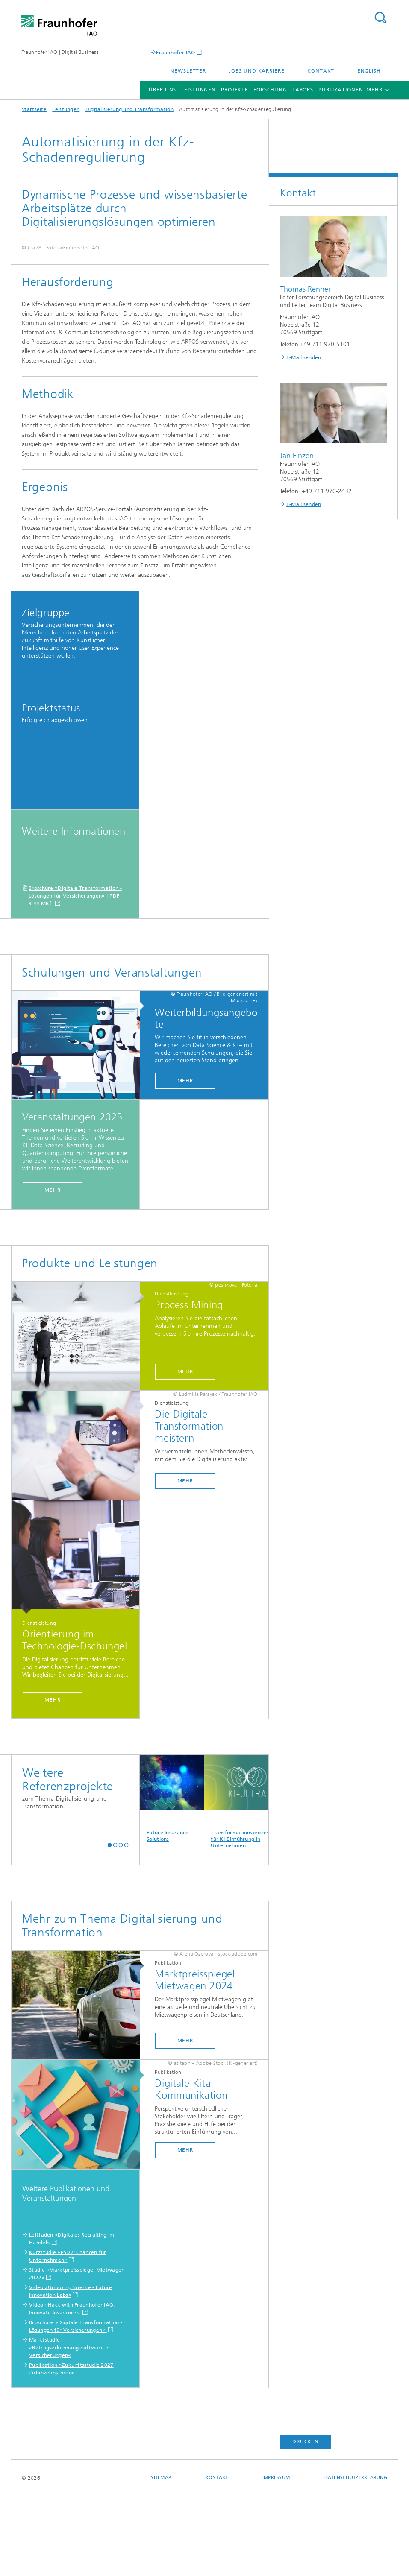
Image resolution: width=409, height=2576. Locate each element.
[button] (109, 1925)
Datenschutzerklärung (356, 2558)
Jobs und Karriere (256, 71)
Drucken (305, 2522)
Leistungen (198, 90)
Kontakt (320, 71)
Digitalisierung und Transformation (129, 109)
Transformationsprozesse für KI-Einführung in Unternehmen (236, 1882)
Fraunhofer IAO (175, 52)
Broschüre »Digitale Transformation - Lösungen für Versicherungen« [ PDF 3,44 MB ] (75, 976)
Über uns (162, 90)
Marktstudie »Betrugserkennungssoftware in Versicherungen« (69, 2428)
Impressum (276, 2558)
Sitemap (161, 2558)
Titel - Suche (380, 18)
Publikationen (340, 90)
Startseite (34, 109)
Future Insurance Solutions (172, 1879)
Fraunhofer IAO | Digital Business (60, 52)
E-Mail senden (303, 357)
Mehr (185, 1161)
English (369, 71)
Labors (302, 90)
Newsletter (188, 71)
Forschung (270, 90)
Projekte (234, 90)
